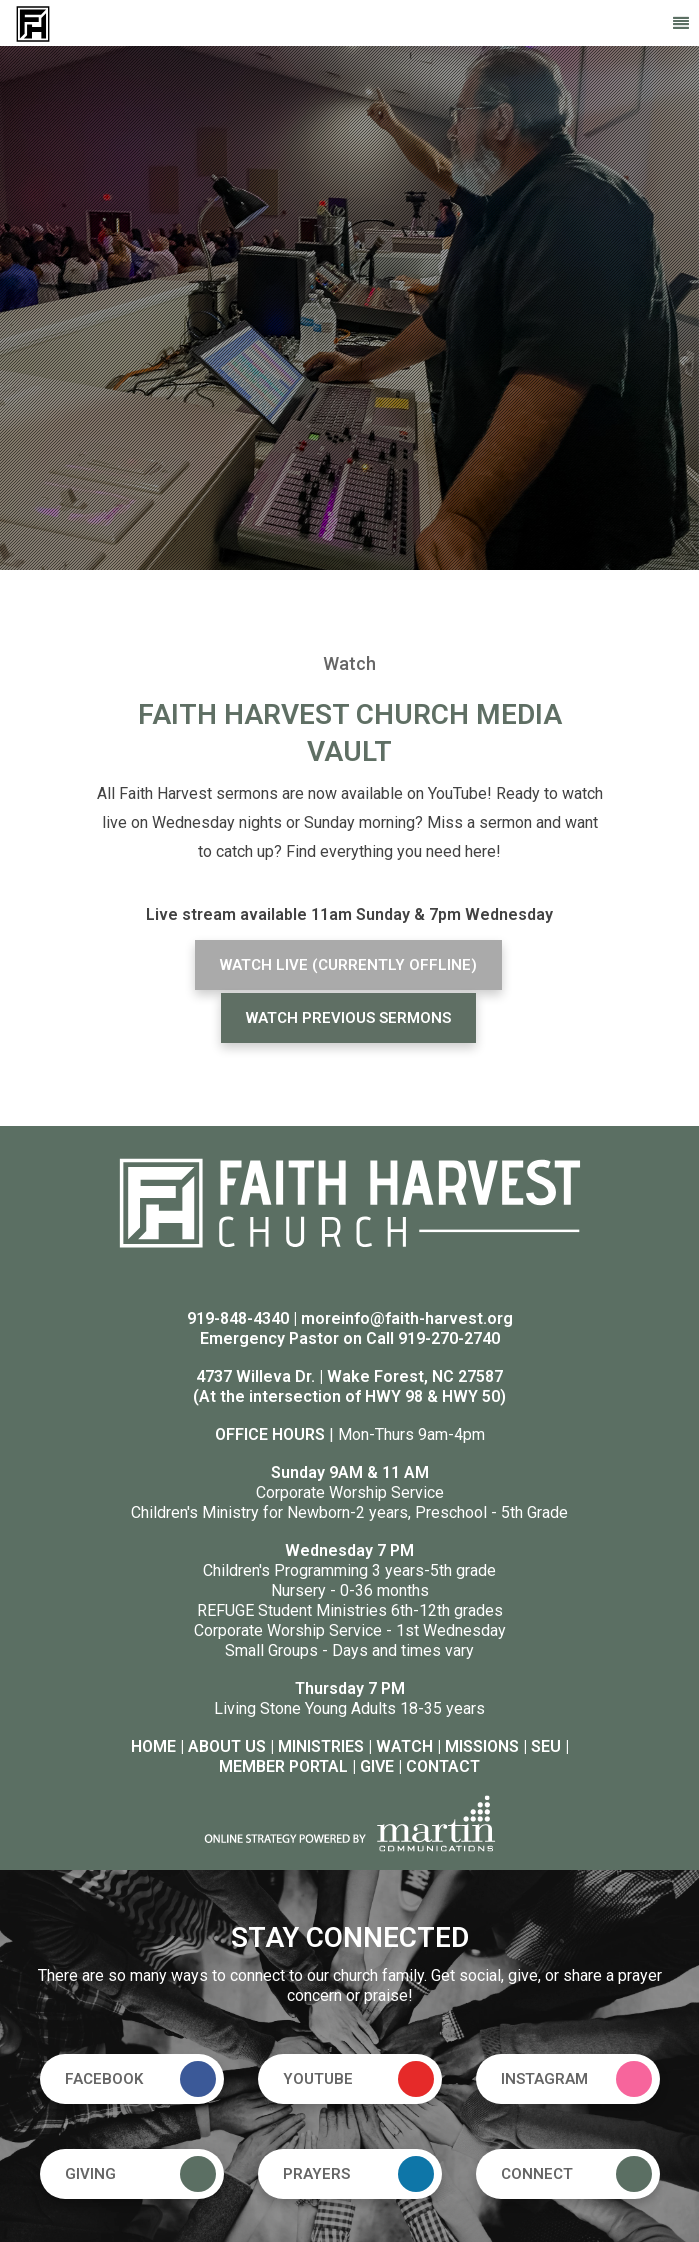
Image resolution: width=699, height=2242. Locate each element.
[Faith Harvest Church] (33, 22)
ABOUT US (227, 1746)
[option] (349, 308)
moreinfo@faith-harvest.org (407, 1318)
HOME (153, 1746)
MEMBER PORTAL (283, 1766)
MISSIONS (482, 1746)
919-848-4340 (238, 1318)
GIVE (377, 1766)
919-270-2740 (449, 1338)
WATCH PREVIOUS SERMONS (348, 1018)
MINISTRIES (321, 1746)
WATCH (404, 1746)
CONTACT (443, 1766)
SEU (546, 1746)
